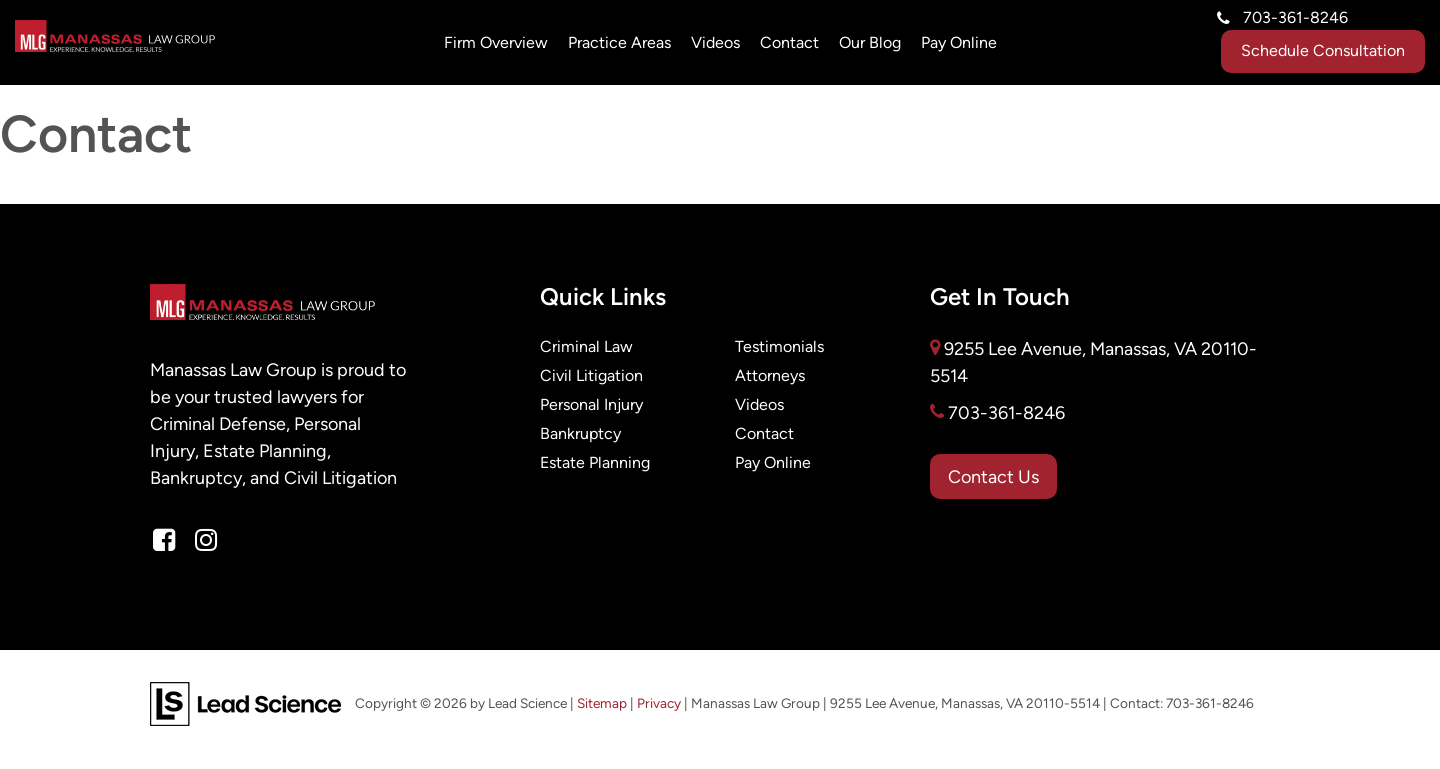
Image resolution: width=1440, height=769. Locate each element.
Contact (789, 42)
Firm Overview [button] (496, 42)
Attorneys (770, 375)
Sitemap (602, 703)
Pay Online (773, 462)
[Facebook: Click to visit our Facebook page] (164, 541)
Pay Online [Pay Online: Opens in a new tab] (959, 42)
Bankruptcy (580, 433)
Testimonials (779, 346)
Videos (715, 42)
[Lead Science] (245, 702)
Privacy (659, 703)
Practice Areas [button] (619, 42)
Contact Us (993, 476)
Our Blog (870, 42)
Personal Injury (591, 404)
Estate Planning (595, 462)
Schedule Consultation (1323, 50)
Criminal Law (586, 346)
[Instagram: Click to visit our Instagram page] (206, 541)
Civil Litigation (591, 375)
